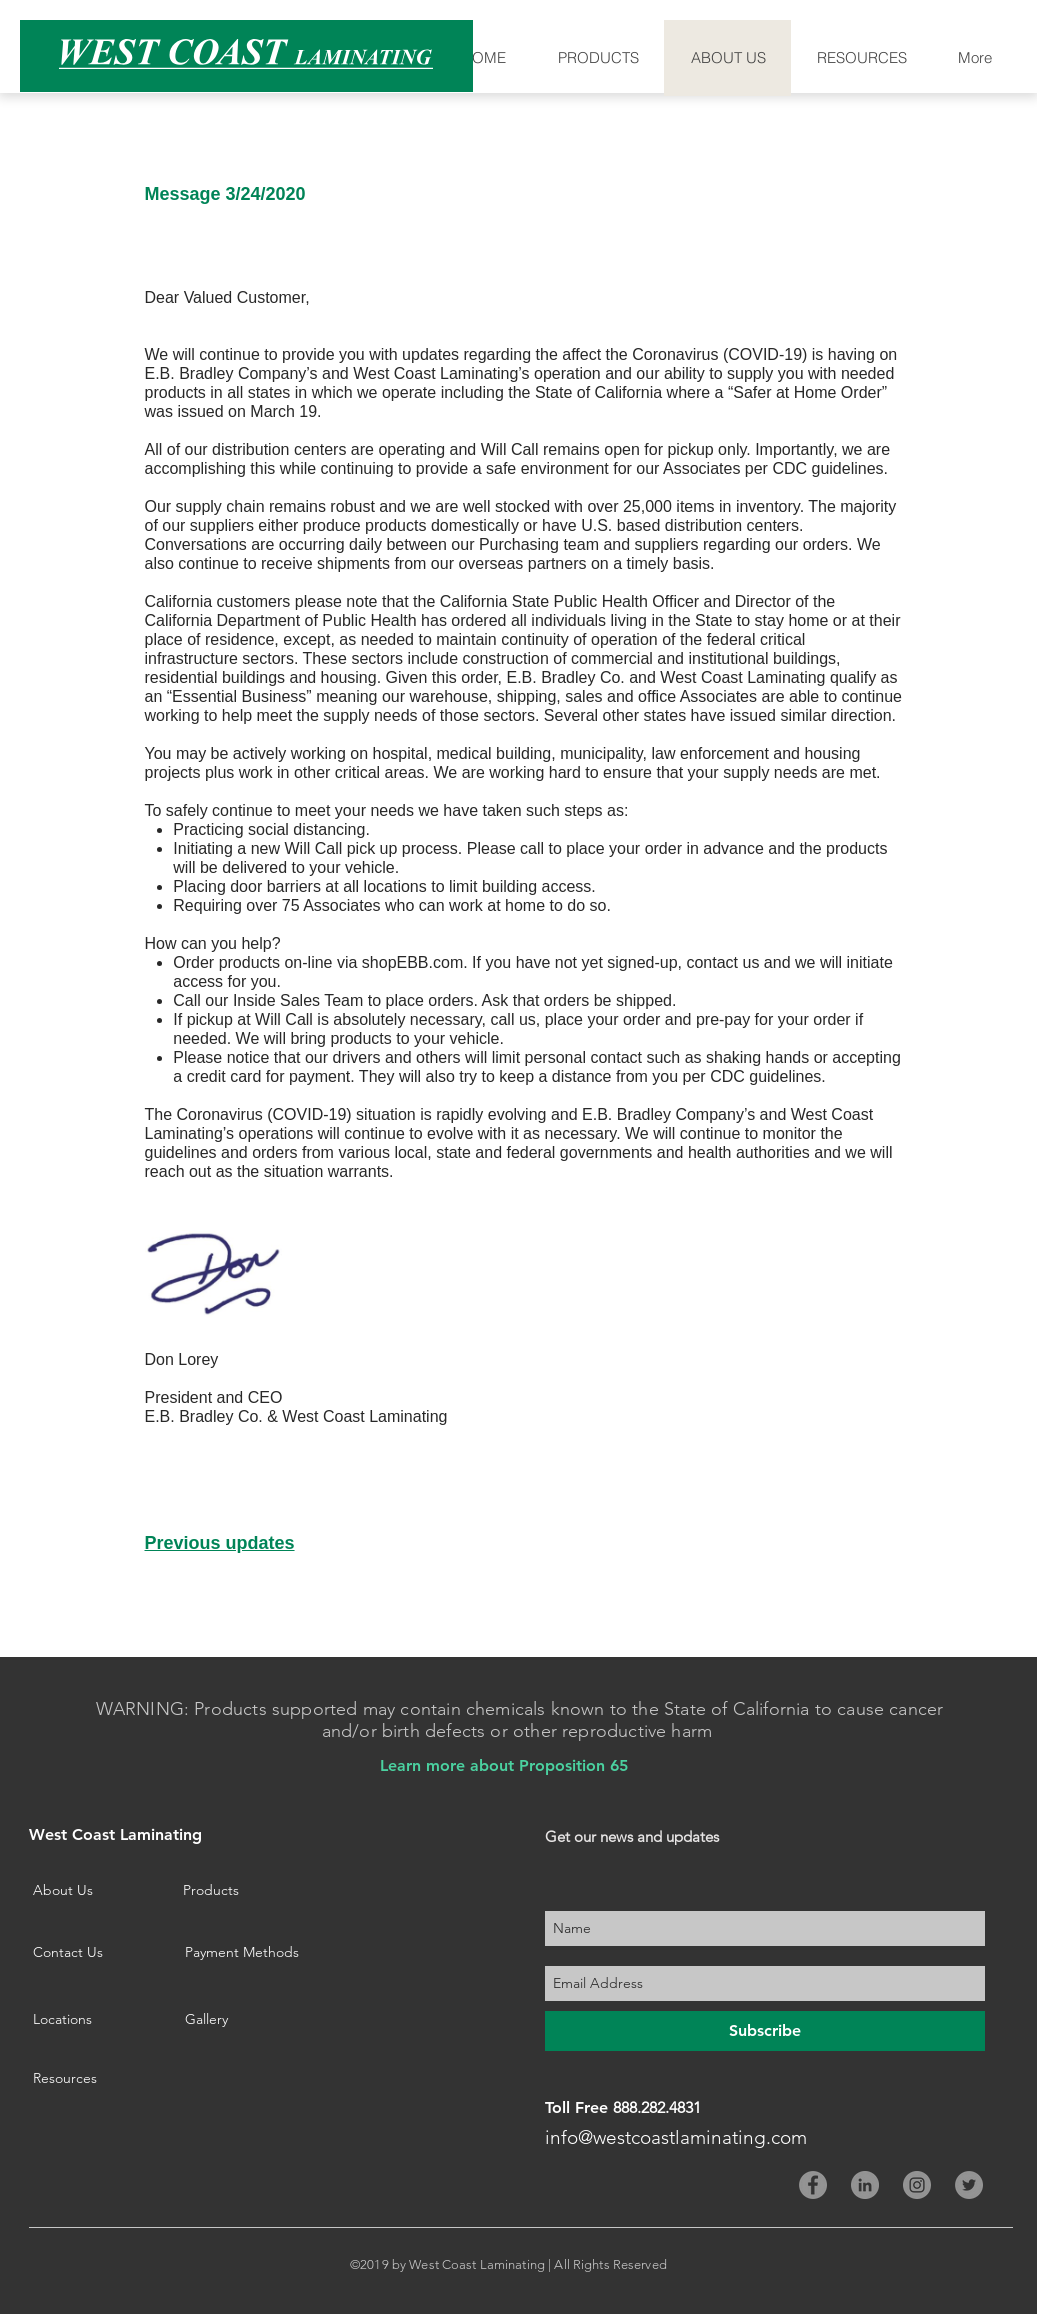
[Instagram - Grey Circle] (917, 2185)
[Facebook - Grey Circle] (813, 2185)
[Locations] (97, 2020)
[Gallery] (249, 2020)
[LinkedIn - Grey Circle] (865, 2185)
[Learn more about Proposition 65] (504, 1766)
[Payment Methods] (258, 1953)
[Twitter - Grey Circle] (969, 2185)
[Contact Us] (97, 1953)
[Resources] (97, 2079)
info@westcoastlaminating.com (676, 2137)
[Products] (218, 1891)
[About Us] (97, 1891)
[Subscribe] (765, 2031)
